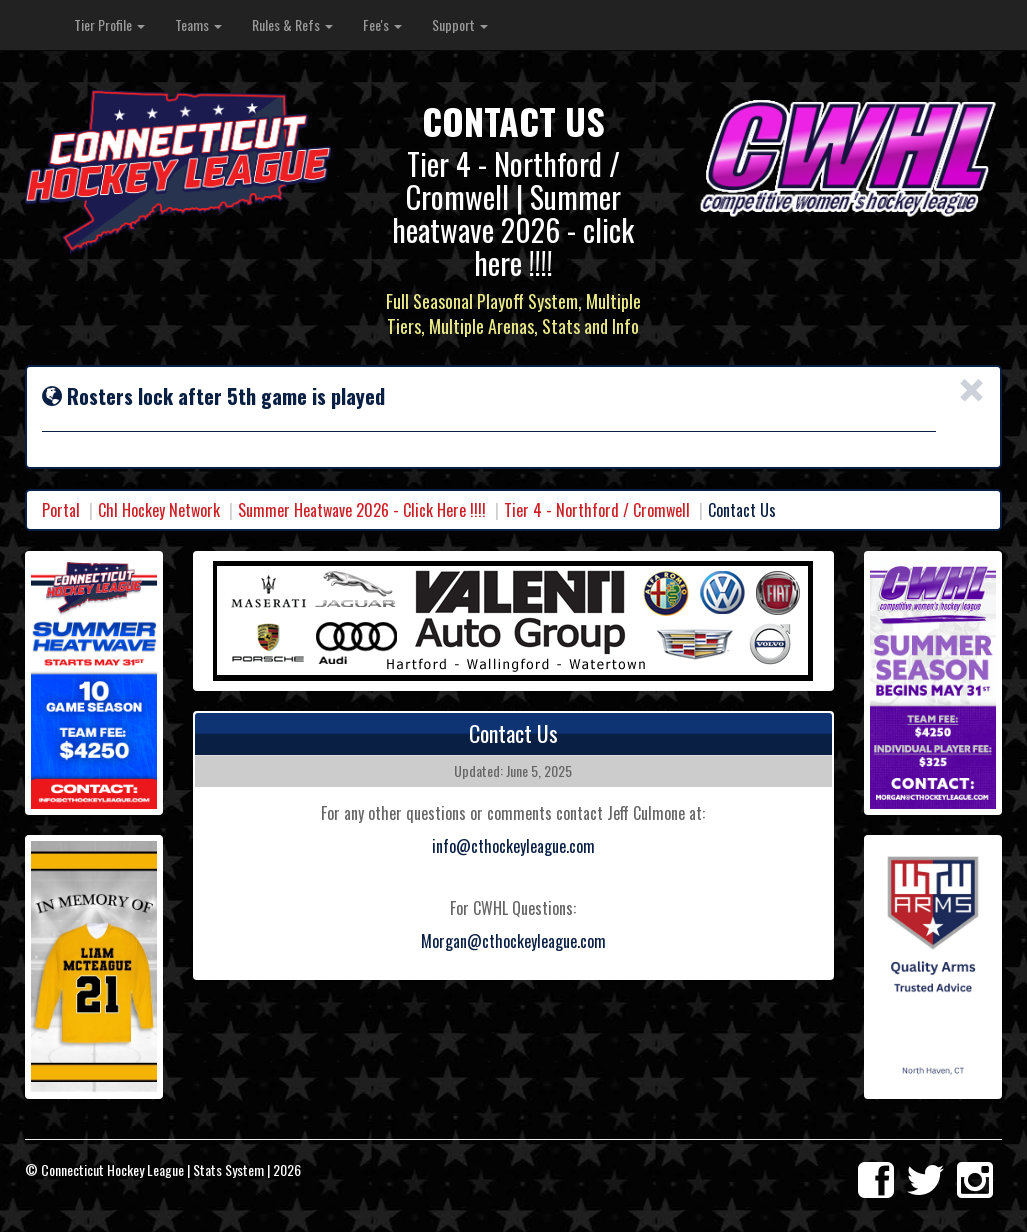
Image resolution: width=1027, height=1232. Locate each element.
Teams (198, 24)
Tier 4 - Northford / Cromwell (597, 510)
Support (460, 24)
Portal (61, 510)
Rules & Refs (292, 24)
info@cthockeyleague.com (513, 846)
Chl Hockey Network (159, 510)
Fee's (382, 24)
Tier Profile (109, 24)
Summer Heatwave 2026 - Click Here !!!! (362, 510)
